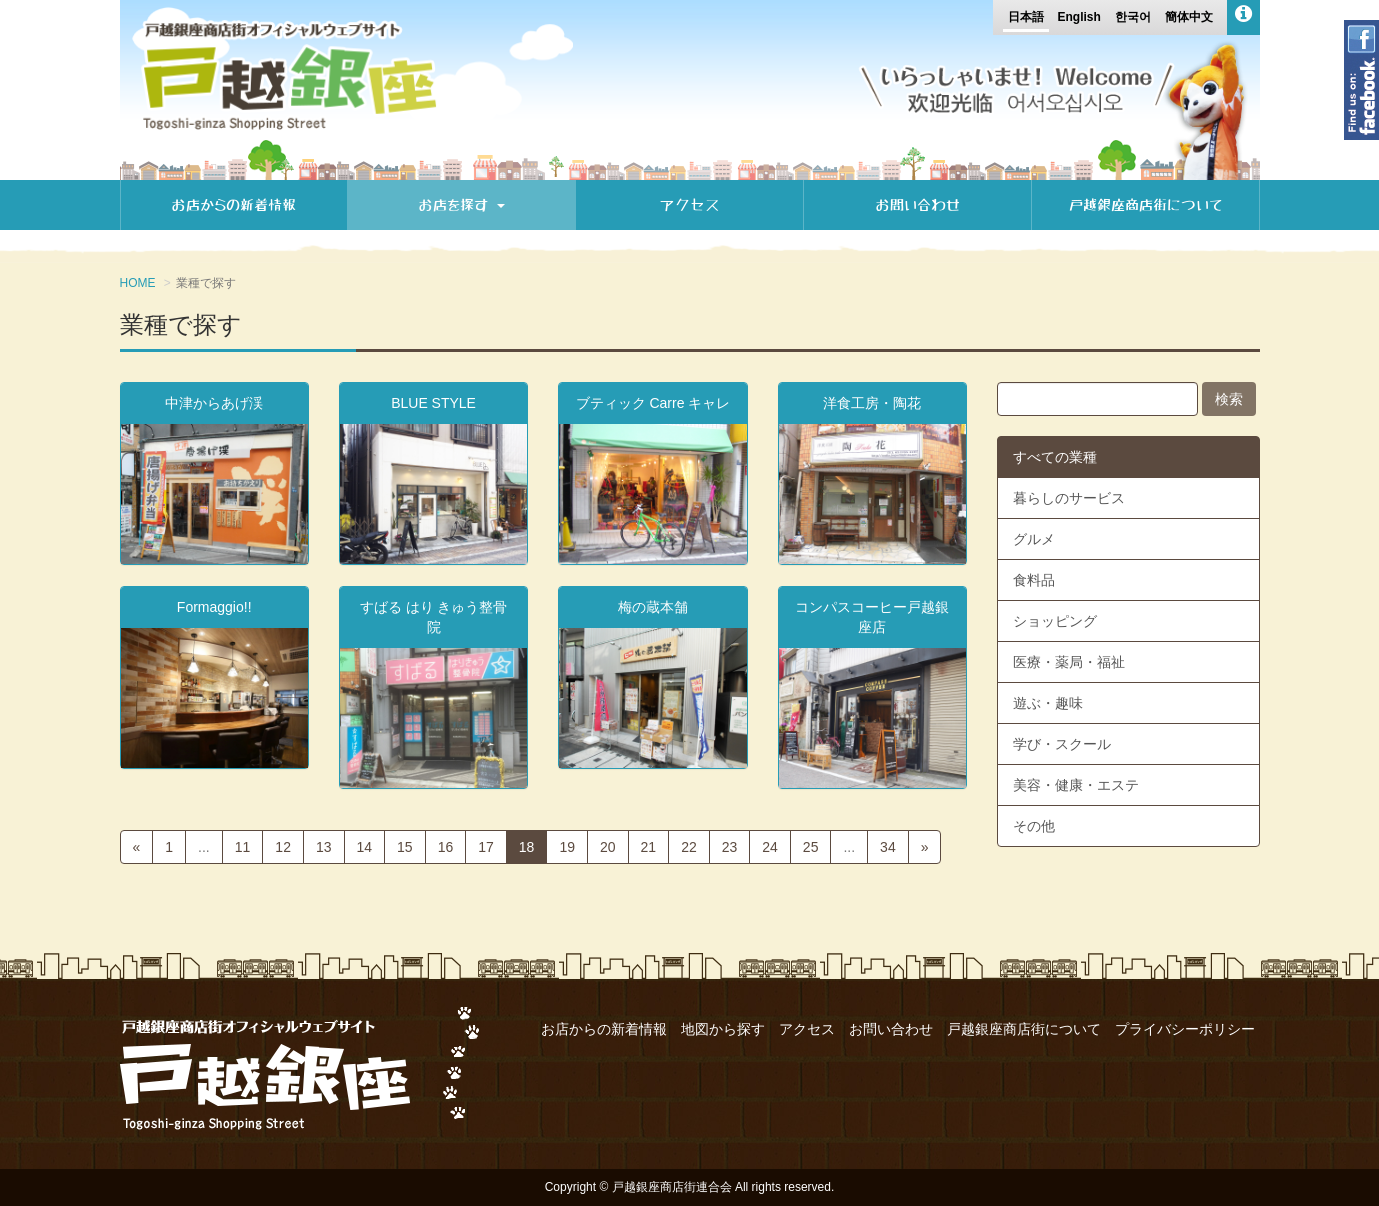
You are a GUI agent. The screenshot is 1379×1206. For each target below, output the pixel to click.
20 (608, 847)
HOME (138, 283)
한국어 (1133, 17)
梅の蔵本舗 (653, 607)
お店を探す (461, 205)
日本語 (1026, 17)
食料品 (1034, 580)
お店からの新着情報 (233, 205)
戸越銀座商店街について (1145, 205)
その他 (1034, 826)
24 (770, 847)
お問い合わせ (917, 205)
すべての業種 (1055, 457)
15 (405, 847)
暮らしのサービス (1069, 498)
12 (283, 847)
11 (243, 847)
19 (567, 847)
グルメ (1034, 539)
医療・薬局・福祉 (1069, 662)
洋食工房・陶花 (872, 403)
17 (486, 847)
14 (365, 847)
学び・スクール (1062, 744)
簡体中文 (1189, 17)
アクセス (689, 205)
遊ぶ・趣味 (1048, 703)
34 (888, 847)
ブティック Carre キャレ (653, 403)
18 (527, 847)
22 (689, 847)
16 (446, 847)
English (1078, 17)
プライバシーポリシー (1185, 1029)
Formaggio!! (214, 607)
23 (730, 847)
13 (324, 847)
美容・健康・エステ (1076, 785)
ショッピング (1055, 621)
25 (811, 847)
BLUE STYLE (433, 403)
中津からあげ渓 (214, 403)
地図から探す (723, 1029)
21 (649, 847)
